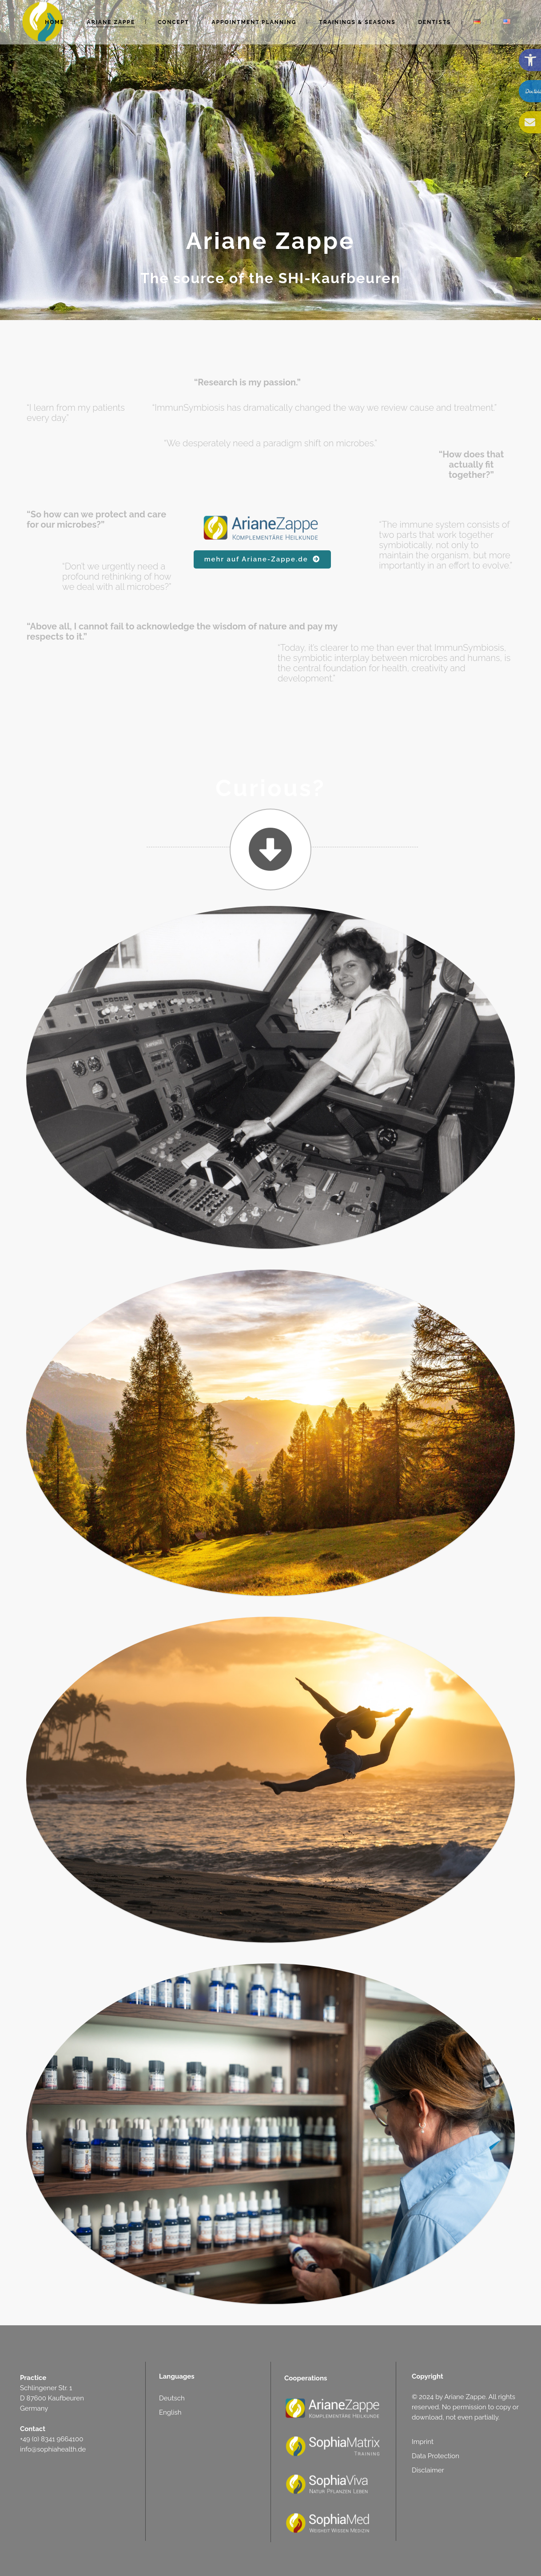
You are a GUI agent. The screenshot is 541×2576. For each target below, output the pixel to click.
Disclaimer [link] (428, 2470)
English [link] (170, 2412)
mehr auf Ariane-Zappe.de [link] (262, 559)
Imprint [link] (423, 2442)
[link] (530, 60)
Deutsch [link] (172, 2398)
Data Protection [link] (435, 2456)
